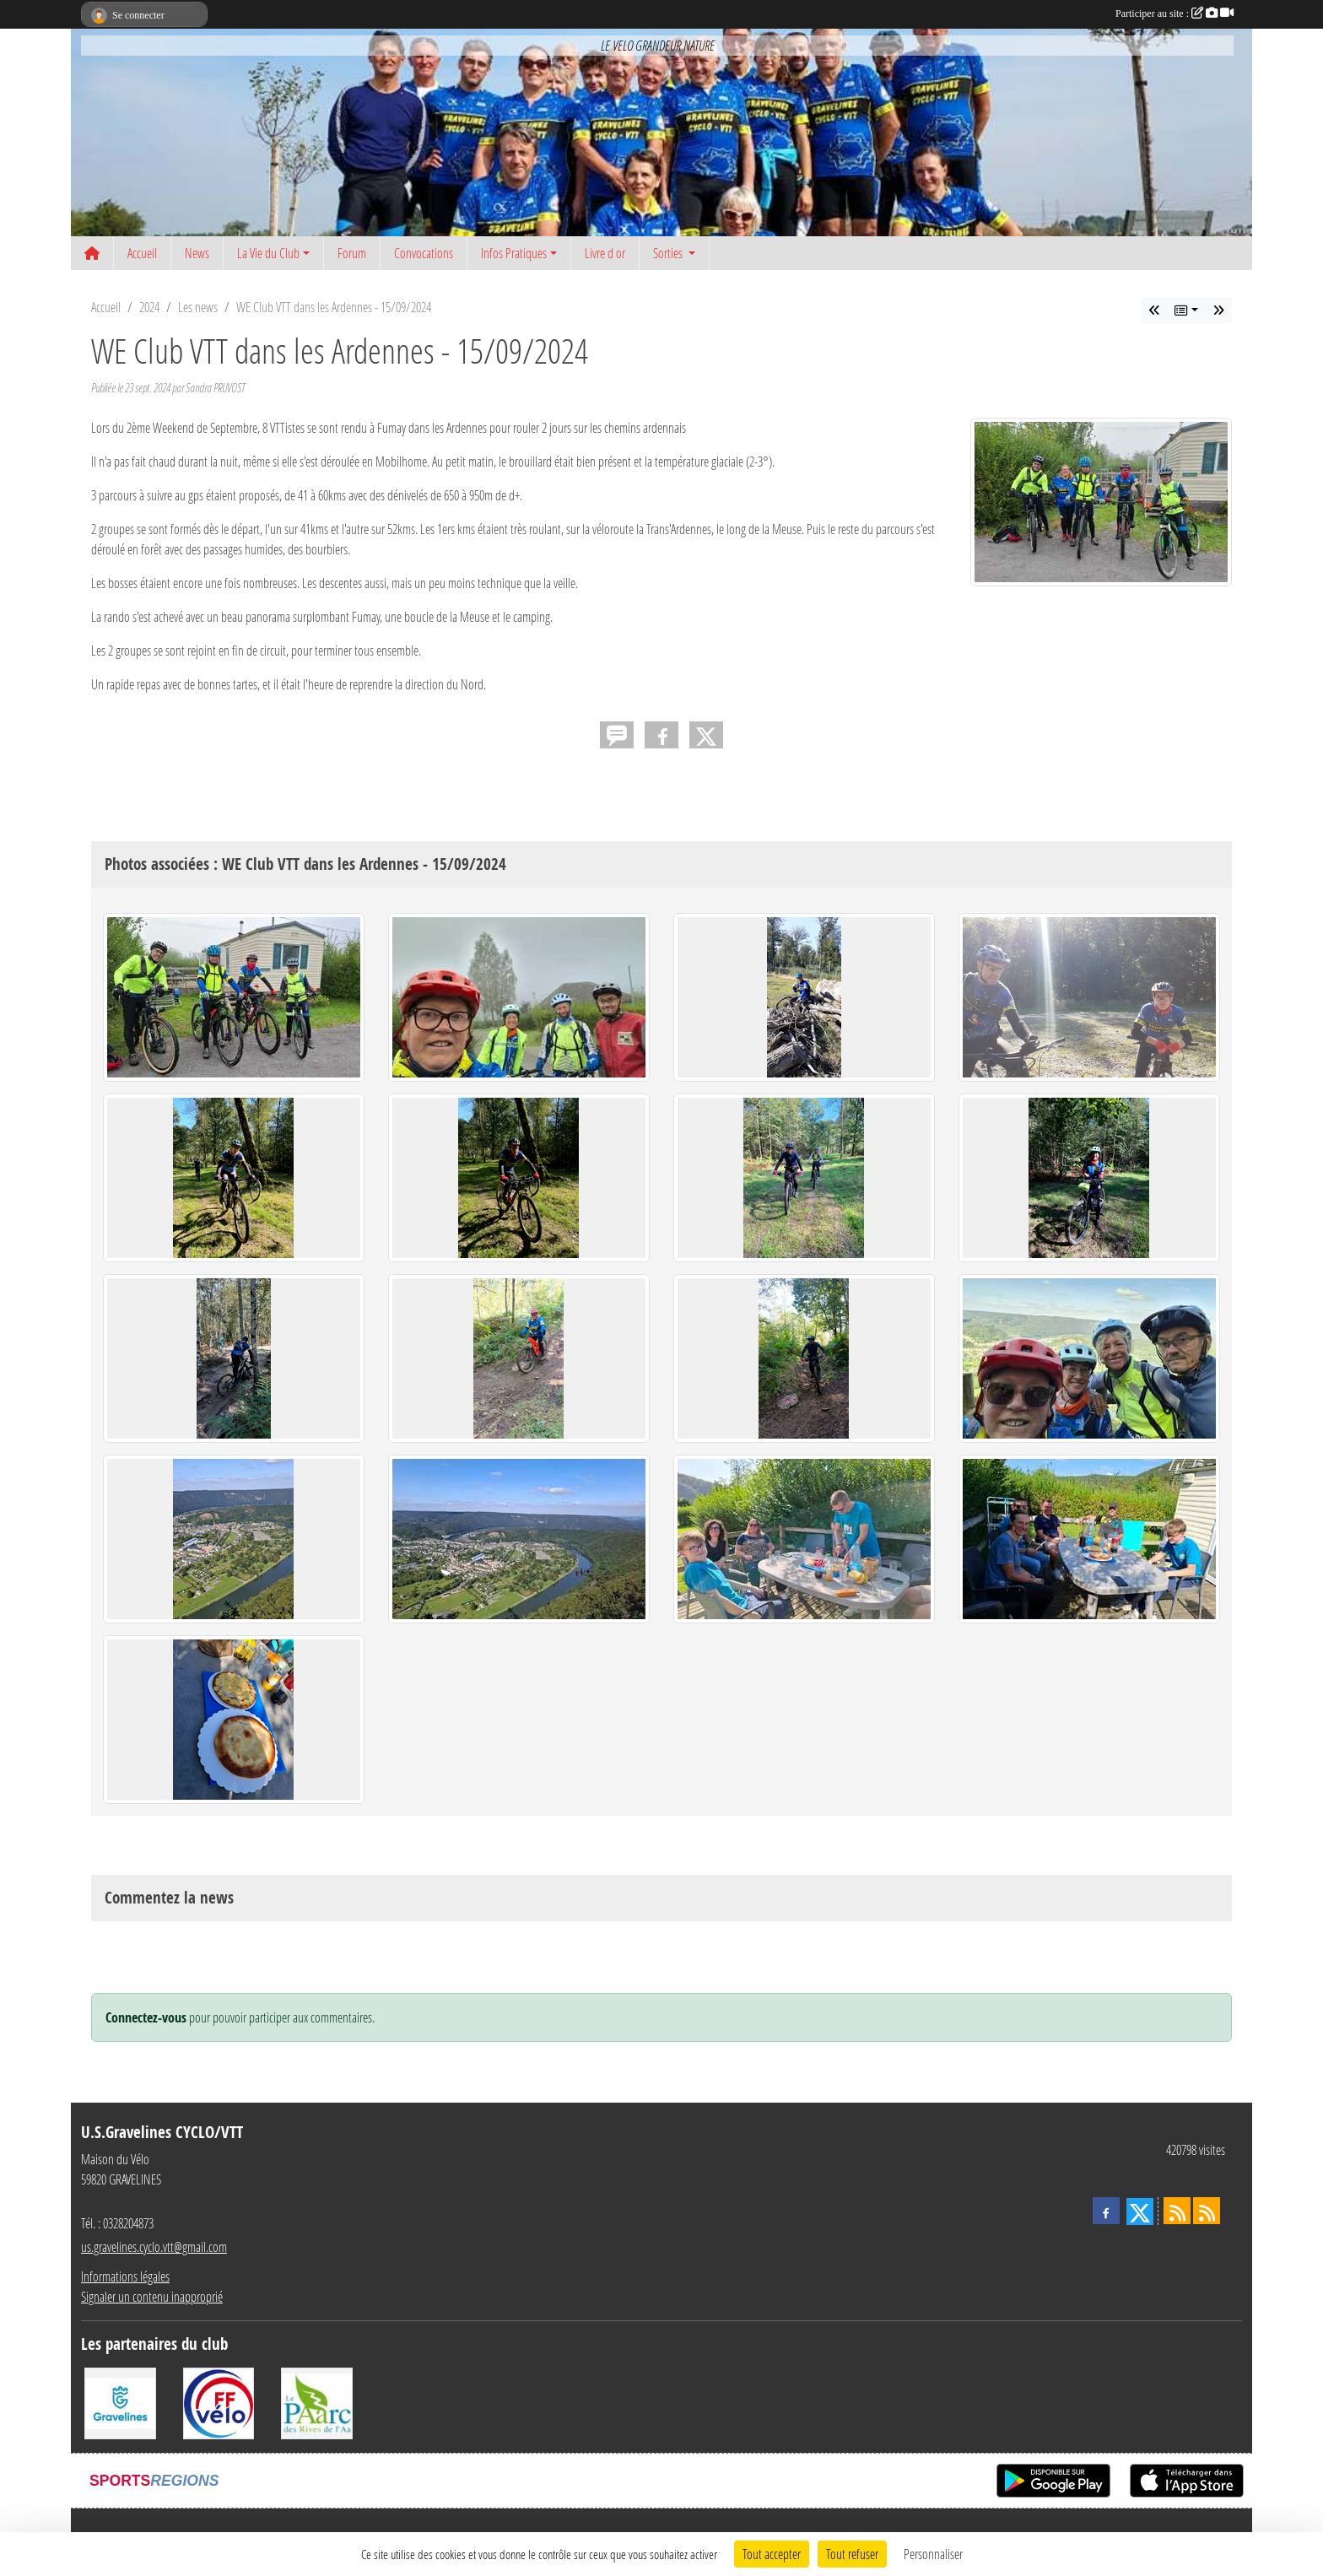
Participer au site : (1174, 13)
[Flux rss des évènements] (1206, 2210)
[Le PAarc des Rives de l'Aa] (317, 2402)
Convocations (423, 253)
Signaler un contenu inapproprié (152, 2296)
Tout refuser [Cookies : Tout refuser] (852, 2553)
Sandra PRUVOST (215, 388)
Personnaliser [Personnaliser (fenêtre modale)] (933, 2553)
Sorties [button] (669, 253)
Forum (352, 253)
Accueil (142, 253)
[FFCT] (219, 2402)
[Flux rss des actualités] (1177, 2210)
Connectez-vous (145, 2017)
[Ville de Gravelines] (120, 2402)
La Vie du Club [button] (268, 253)
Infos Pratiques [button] (514, 253)
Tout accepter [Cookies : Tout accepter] (771, 2553)
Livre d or (605, 253)
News (197, 253)
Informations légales (125, 2276)
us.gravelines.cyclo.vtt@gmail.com (154, 2246)
